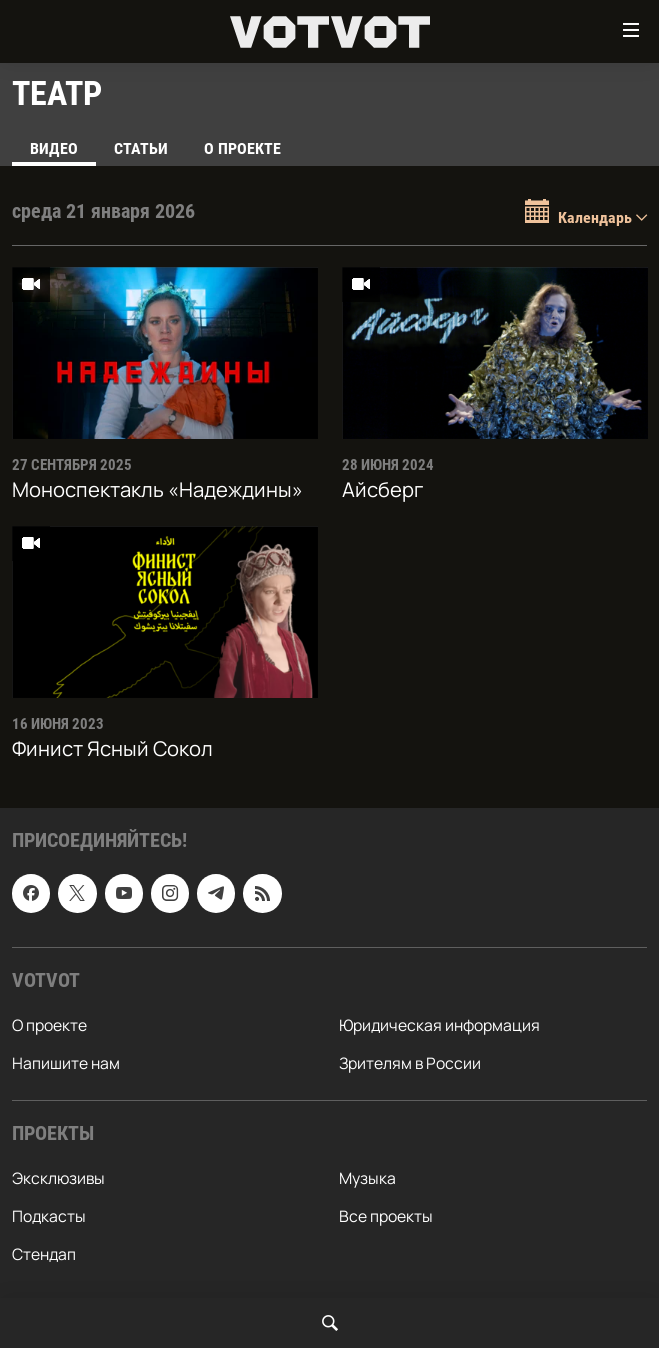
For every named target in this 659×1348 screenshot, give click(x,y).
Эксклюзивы (58, 1178)
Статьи (141, 148)
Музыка (367, 1178)
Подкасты (49, 1216)
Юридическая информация (439, 1025)
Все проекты (386, 1216)
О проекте (242, 148)
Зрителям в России (410, 1063)
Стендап (44, 1254)
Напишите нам (66, 1063)
